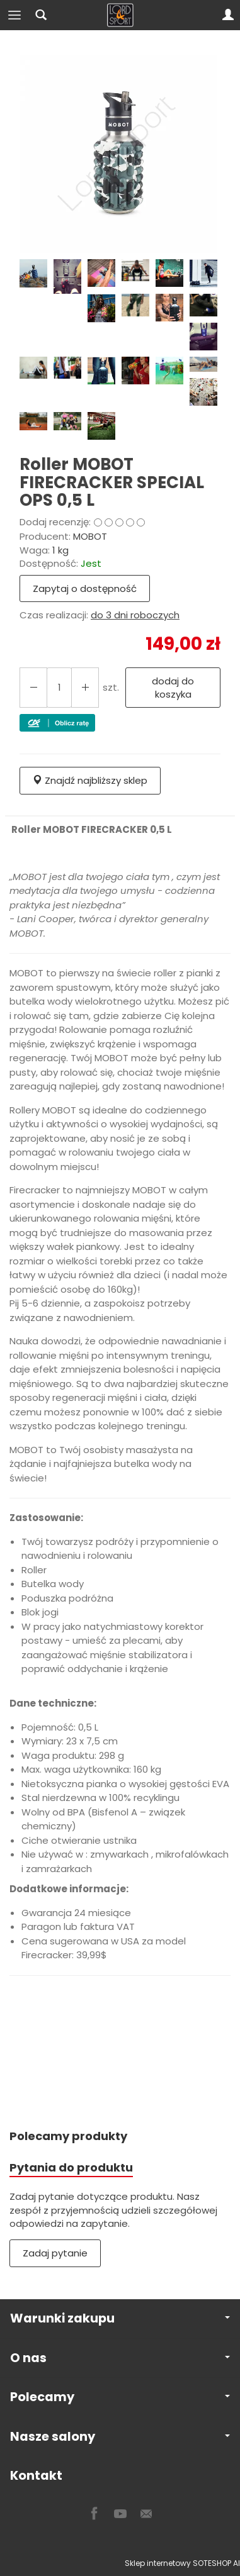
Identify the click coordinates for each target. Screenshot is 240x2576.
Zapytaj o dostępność (85, 588)
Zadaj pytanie (55, 2253)
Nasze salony (120, 2436)
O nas (120, 2358)
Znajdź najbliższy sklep (90, 780)
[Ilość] (59, 687)
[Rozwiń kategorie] (14, 15)
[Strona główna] (120, 15)
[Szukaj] (41, 15)
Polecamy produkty (68, 2136)
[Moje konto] (228, 15)
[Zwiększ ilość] (33, 687)
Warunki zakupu (120, 2318)
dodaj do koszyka (173, 687)
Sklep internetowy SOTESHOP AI (182, 2563)
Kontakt (36, 2475)
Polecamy (120, 2397)
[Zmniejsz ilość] (85, 687)
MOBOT (90, 536)
